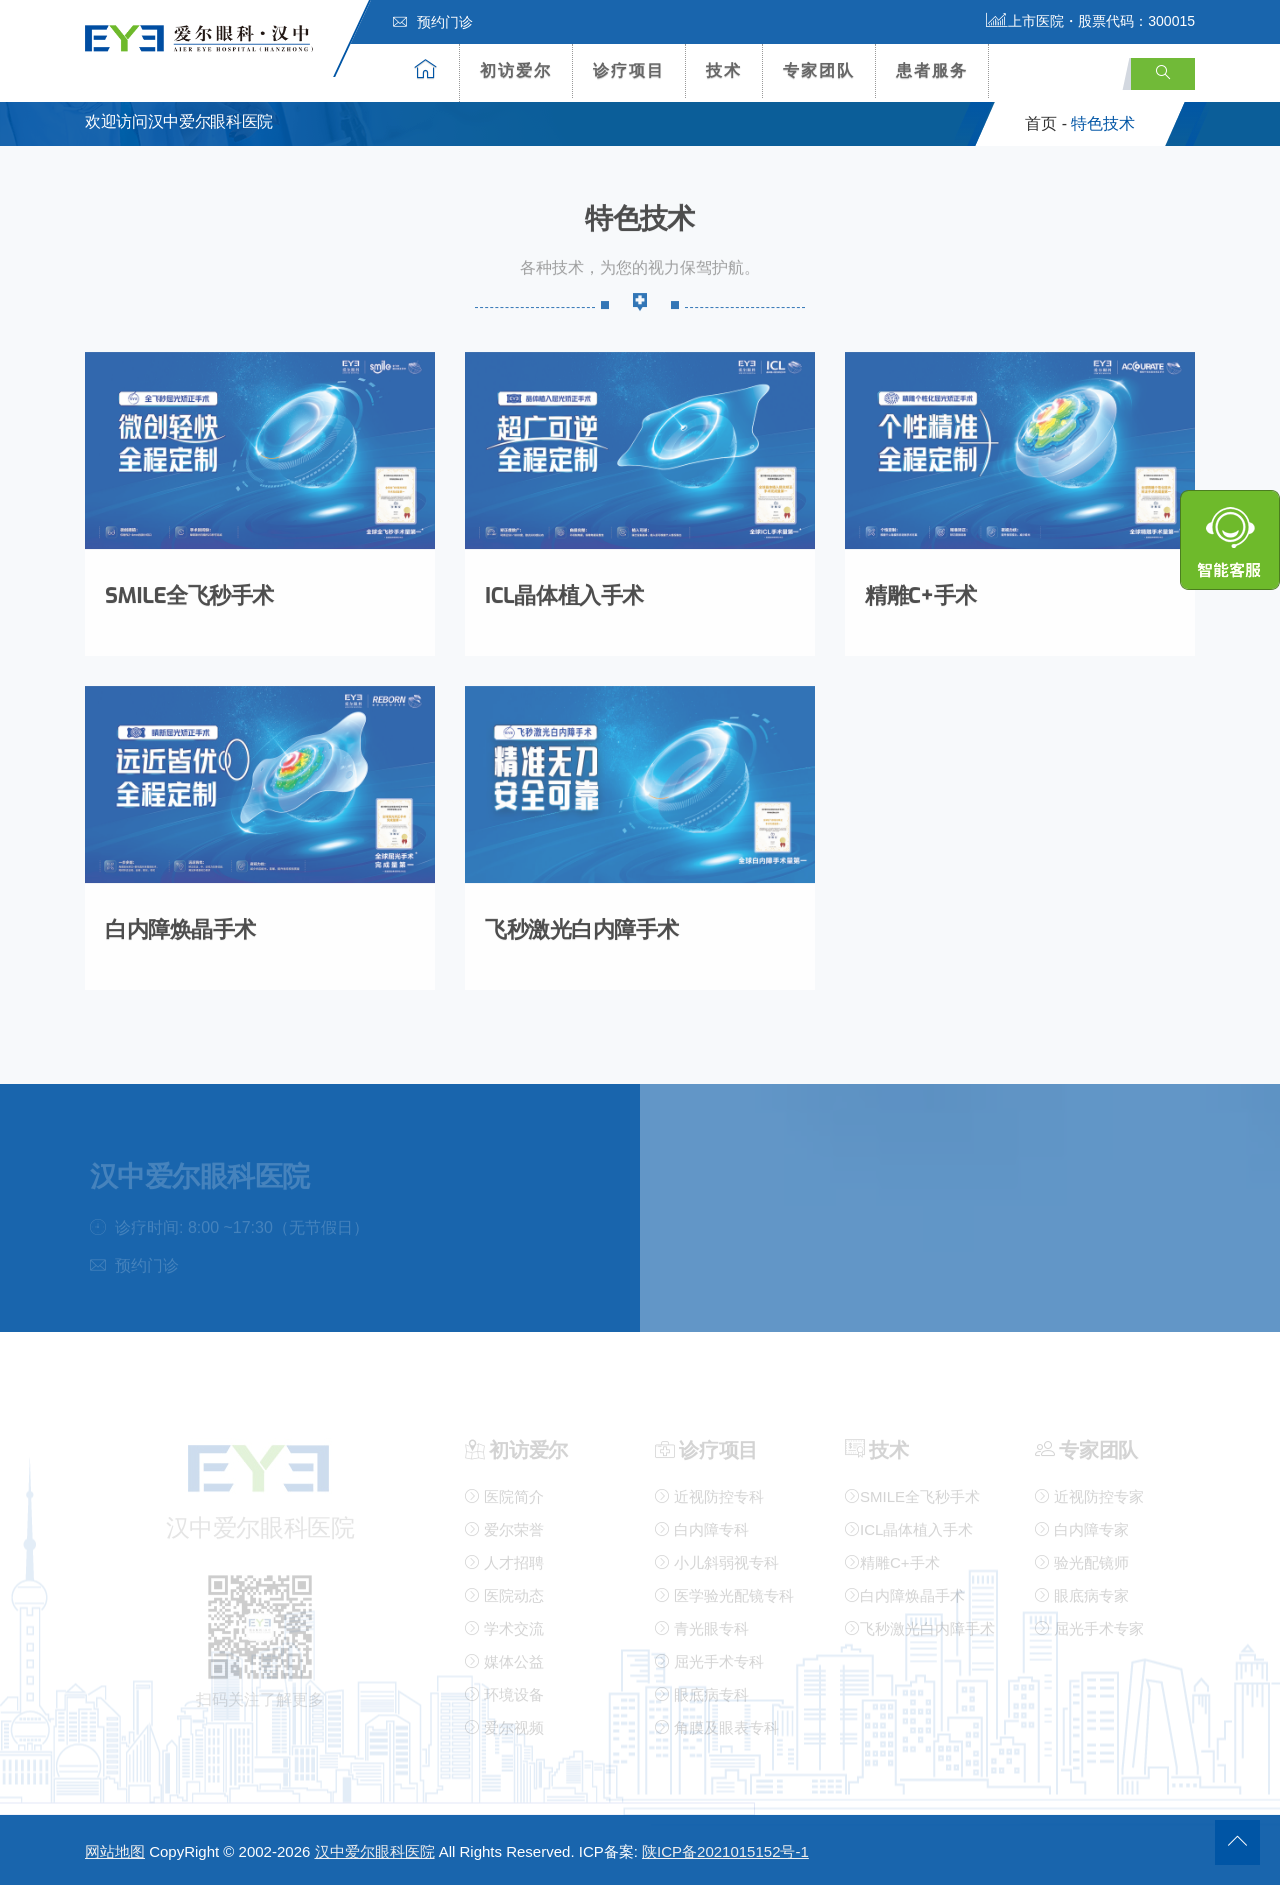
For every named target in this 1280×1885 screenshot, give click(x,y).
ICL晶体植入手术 (564, 590)
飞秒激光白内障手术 (582, 924)
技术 (724, 70)
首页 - (1046, 123)
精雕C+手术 (921, 590)
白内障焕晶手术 (180, 924)
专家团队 (819, 70)
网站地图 (115, 1851)
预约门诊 (433, 22)
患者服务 (932, 70)
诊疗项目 (629, 70)
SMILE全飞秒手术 (189, 590)
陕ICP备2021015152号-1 (725, 1851)
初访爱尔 (516, 70)
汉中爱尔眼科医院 (375, 1851)
